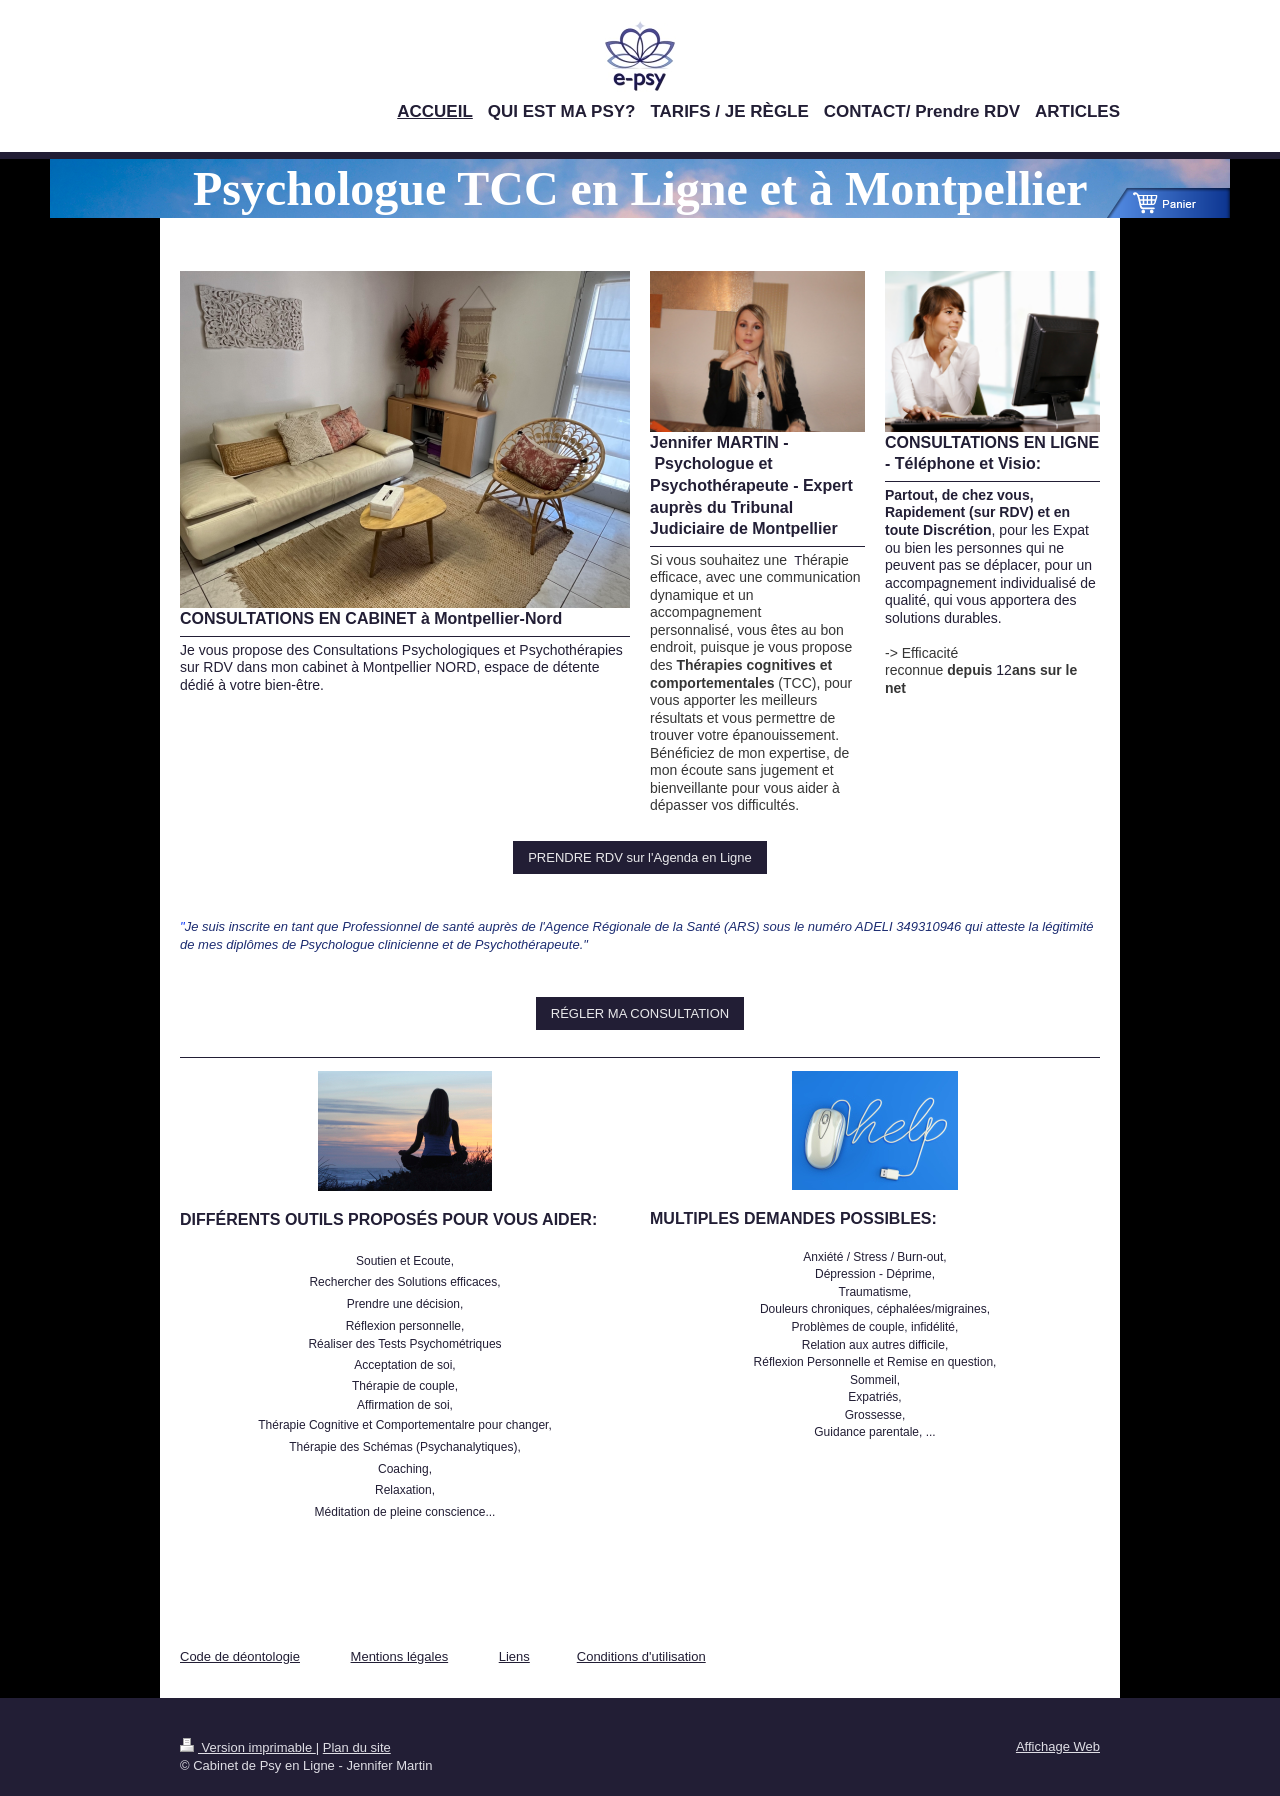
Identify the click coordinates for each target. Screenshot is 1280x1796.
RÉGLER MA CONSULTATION (640, 1013)
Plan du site (357, 1747)
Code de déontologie (240, 1656)
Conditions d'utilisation (641, 1656)
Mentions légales (400, 1656)
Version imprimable (248, 1747)
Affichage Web (1058, 1746)
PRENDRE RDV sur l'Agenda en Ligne (640, 857)
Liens (514, 1656)
